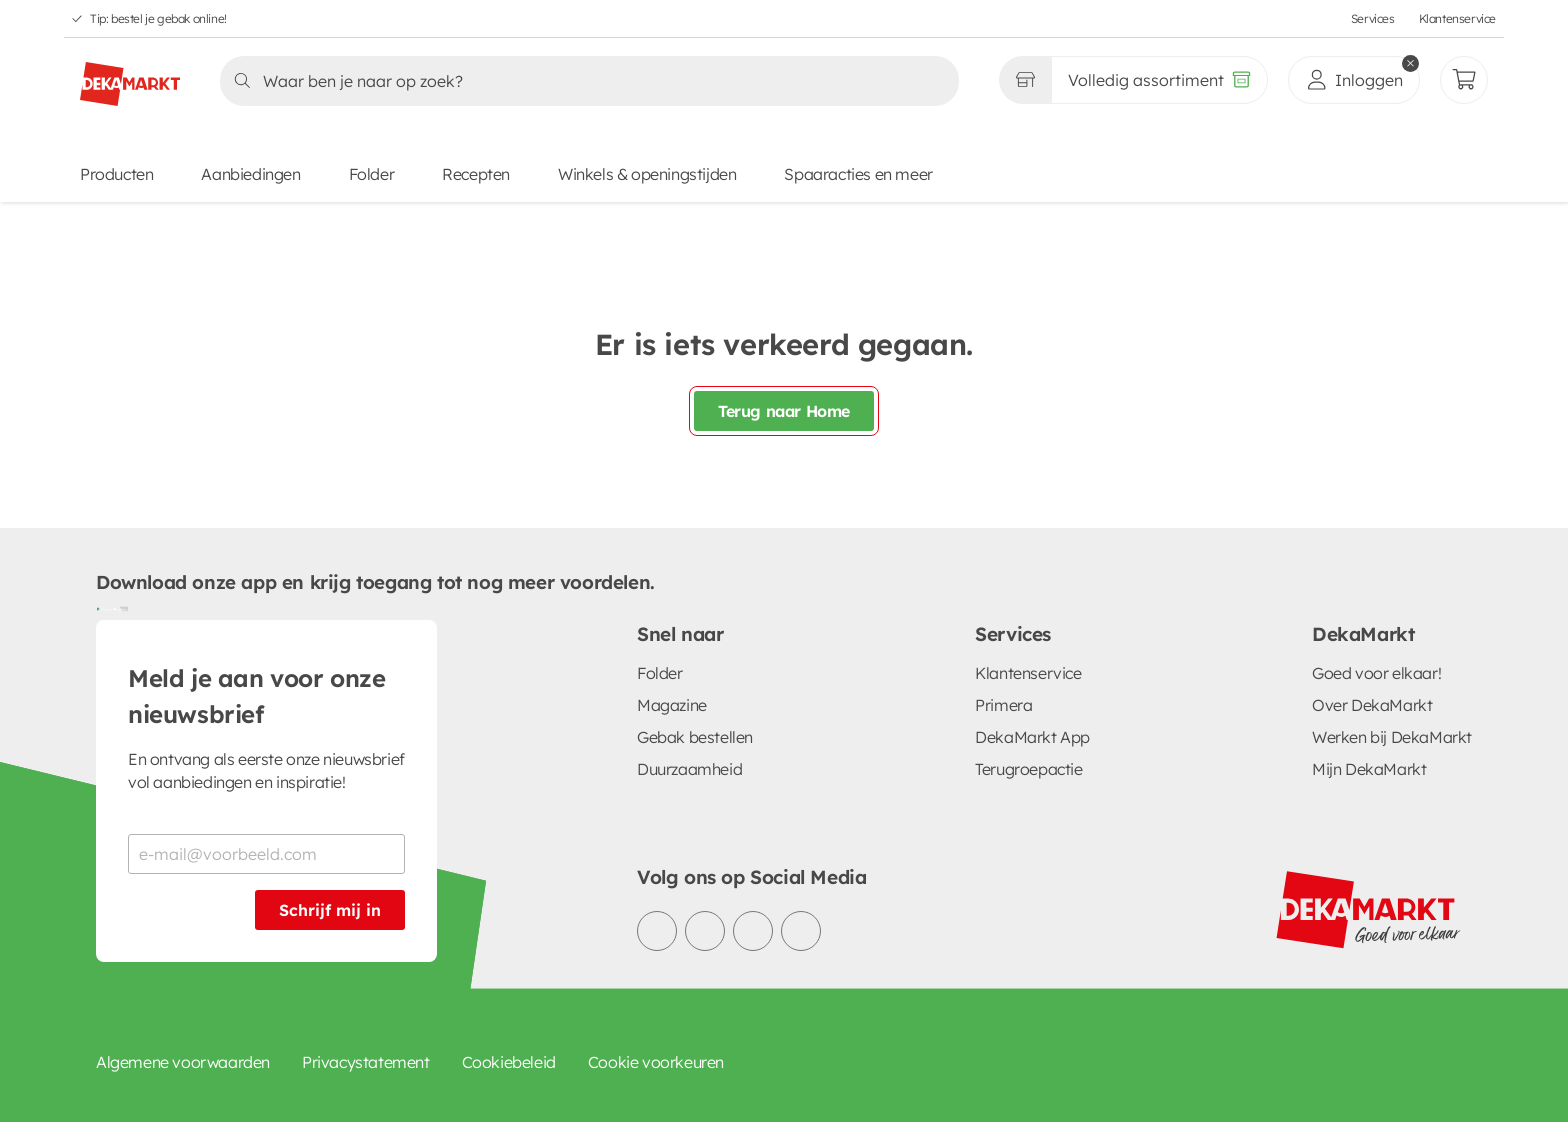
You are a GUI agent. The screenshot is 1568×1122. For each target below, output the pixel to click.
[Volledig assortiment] (1159, 80)
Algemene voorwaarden (183, 1062)
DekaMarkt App (1032, 737)
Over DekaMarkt (1372, 705)
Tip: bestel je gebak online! (158, 18)
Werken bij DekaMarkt (1392, 737)
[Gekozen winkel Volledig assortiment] (1025, 80)
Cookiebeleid (509, 1062)
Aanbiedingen (250, 174)
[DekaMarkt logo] (130, 76)
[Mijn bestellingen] (1464, 80)
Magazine (672, 705)
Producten (116, 174)
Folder (372, 174)
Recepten (476, 174)
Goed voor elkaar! (1376, 673)
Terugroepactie (1028, 769)
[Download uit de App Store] (120, 608)
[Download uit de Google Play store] (104, 608)
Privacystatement (366, 1062)
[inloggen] (1354, 80)
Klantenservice (1457, 18)
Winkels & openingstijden (647, 174)
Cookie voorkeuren (656, 1062)
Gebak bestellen (695, 737)
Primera (1003, 705)
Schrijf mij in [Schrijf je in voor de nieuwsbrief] (330, 910)
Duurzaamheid (689, 769)
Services (1373, 18)
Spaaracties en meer (858, 174)
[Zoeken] (583, 81)
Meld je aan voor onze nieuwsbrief (257, 696)
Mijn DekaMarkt (1369, 769)
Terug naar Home (784, 411)
